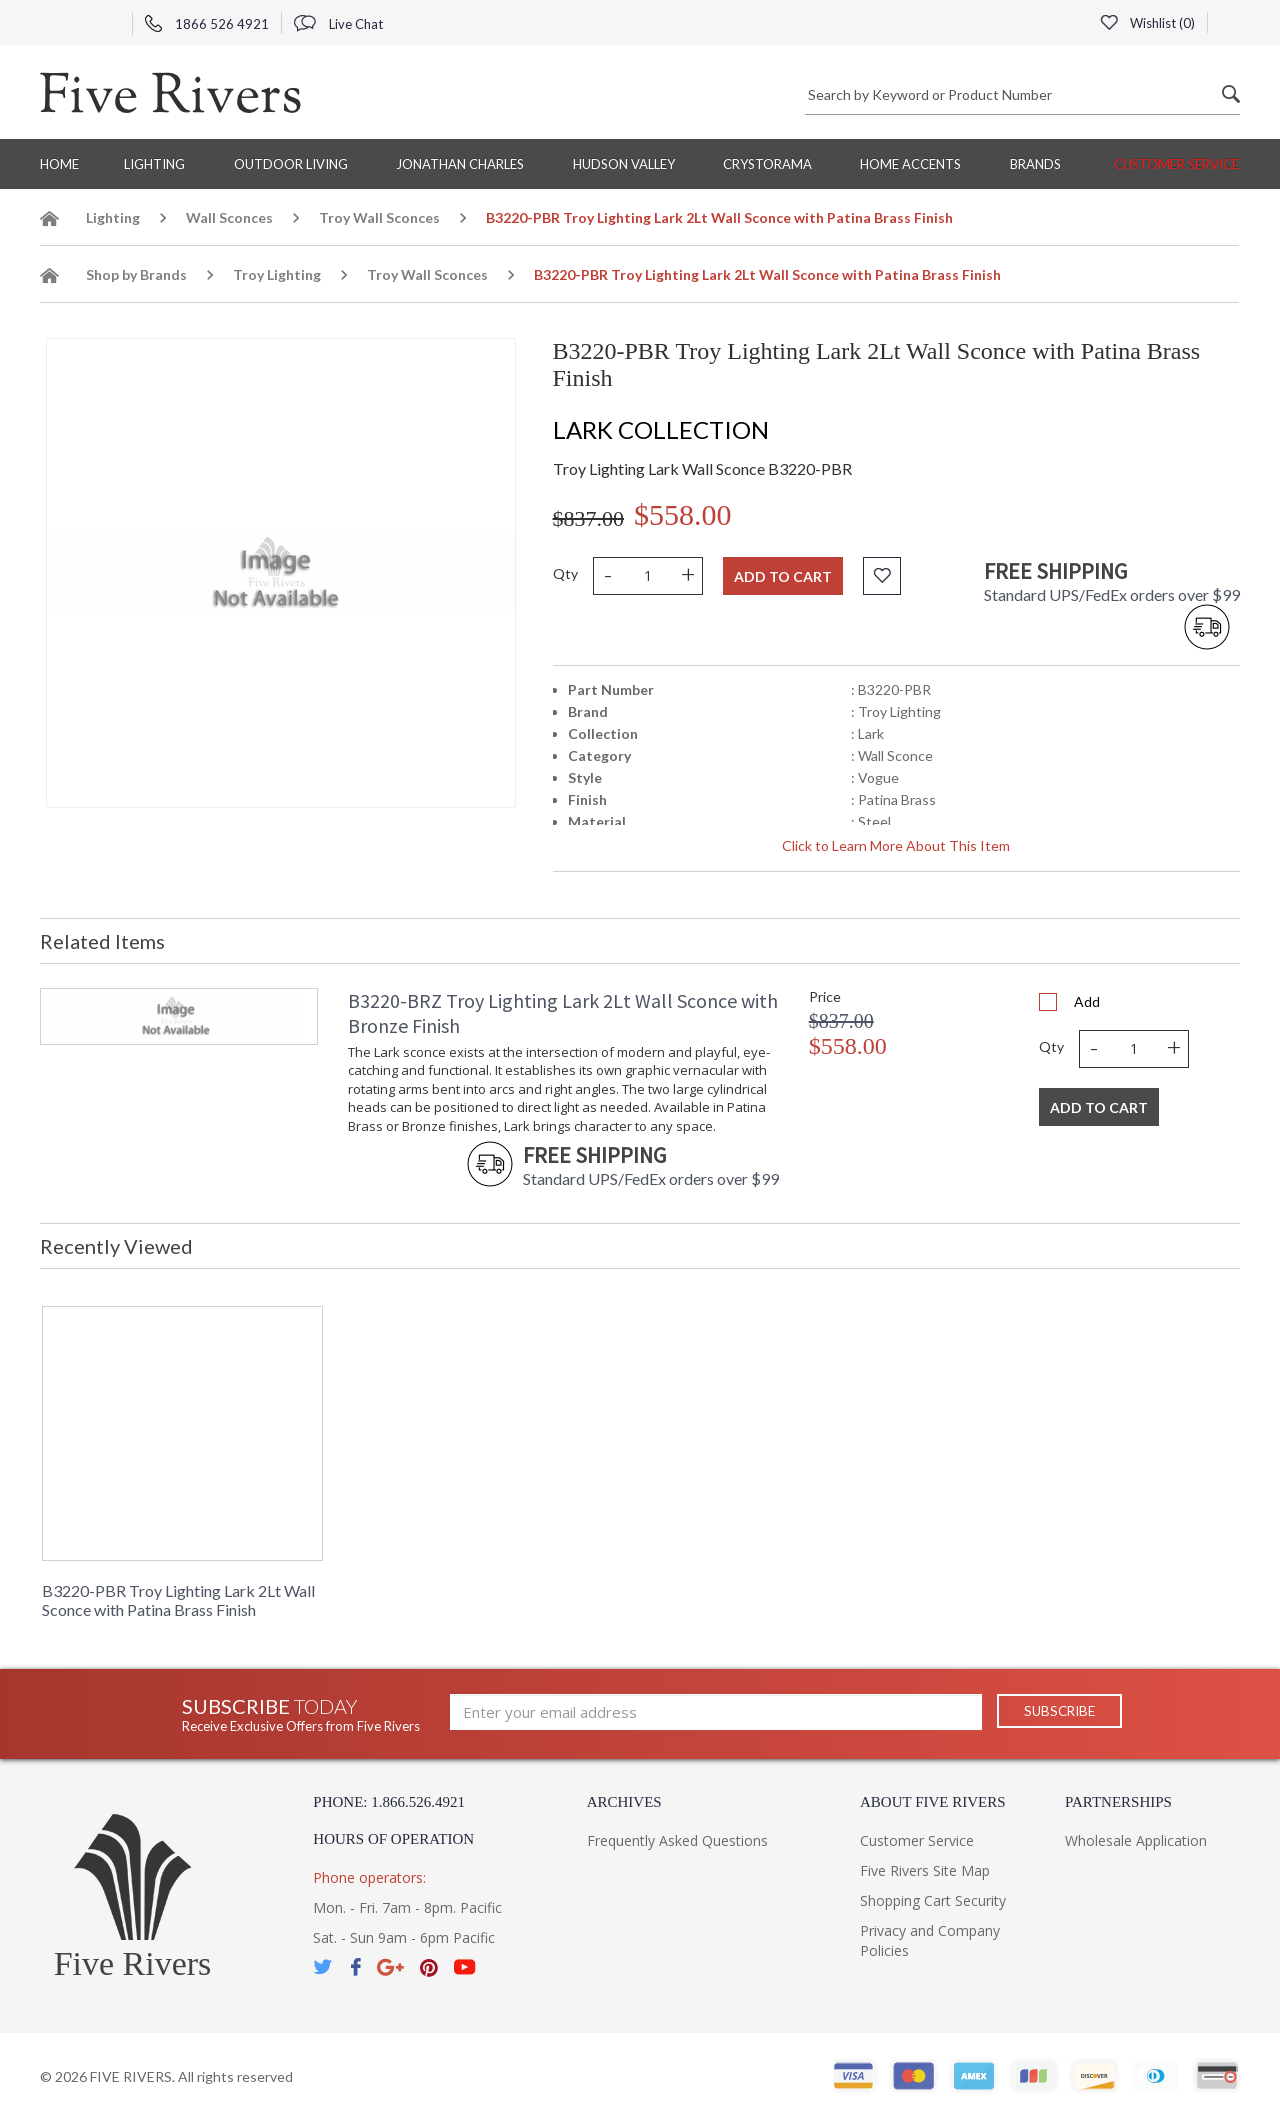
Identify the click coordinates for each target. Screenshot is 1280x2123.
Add (1087, 1001)
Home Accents (910, 164)
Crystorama (767, 164)
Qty (565, 573)
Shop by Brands (136, 274)
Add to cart (783, 576)
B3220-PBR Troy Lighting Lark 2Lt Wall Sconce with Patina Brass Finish (178, 1600)
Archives (624, 1802)
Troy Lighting (277, 274)
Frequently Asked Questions (677, 1840)
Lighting (154, 164)
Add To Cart (1099, 1107)
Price (825, 996)
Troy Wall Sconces (379, 217)
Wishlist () (1147, 23)
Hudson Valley (624, 164)
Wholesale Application (1136, 1840)
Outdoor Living (291, 164)
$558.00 (683, 514)
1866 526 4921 (207, 24)
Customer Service (1176, 164)
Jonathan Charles (460, 164)
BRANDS (1035, 164)
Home (59, 164)
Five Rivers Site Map (925, 1870)
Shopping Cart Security (933, 1900)
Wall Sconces (229, 217)
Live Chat (338, 24)
